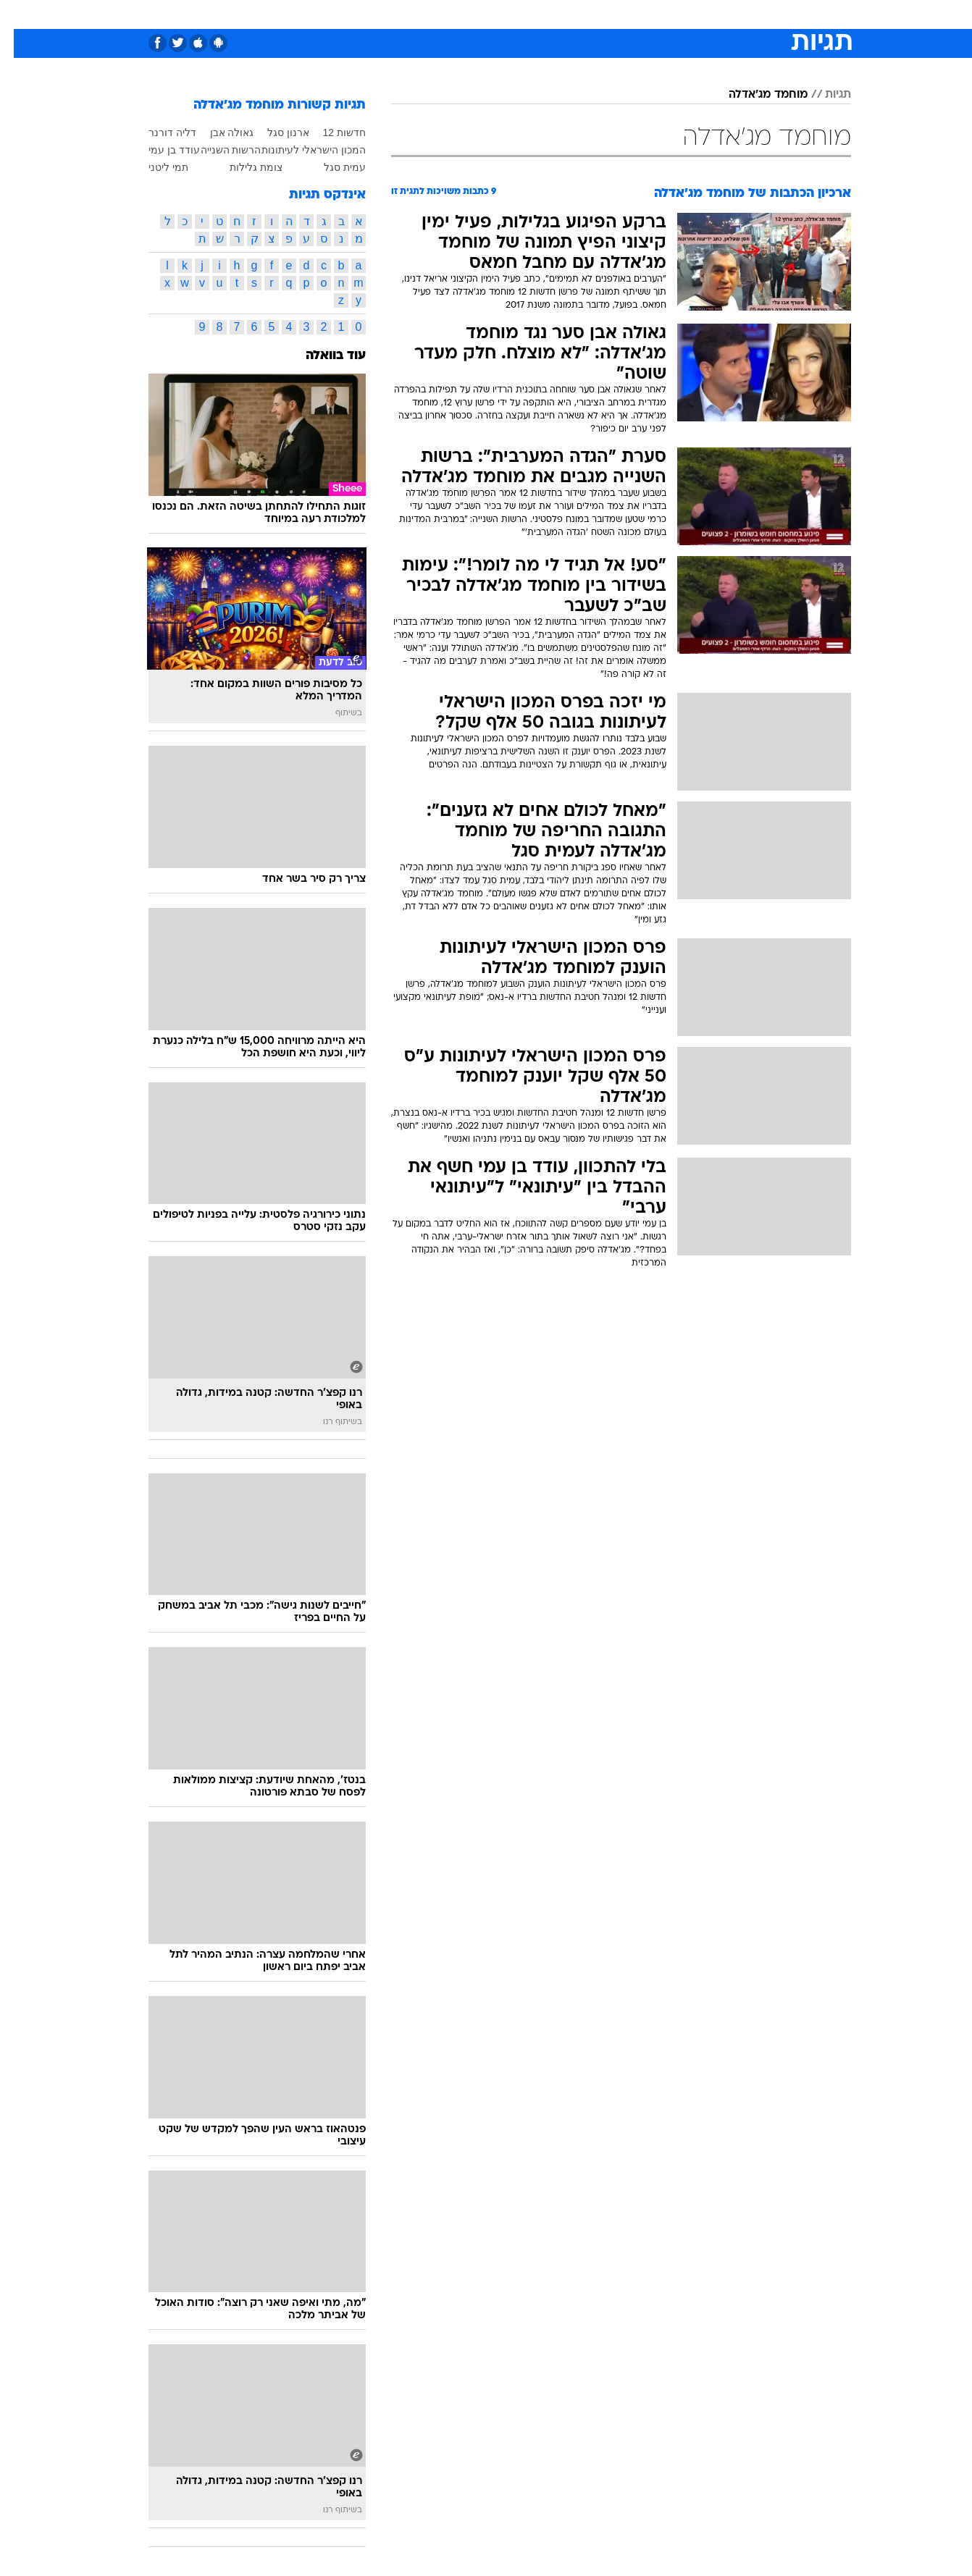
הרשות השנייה (217, 150)
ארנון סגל (275, 132)
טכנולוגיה (373, 14)
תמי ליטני (155, 167)
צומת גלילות (242, 167)
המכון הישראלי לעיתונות (300, 150)
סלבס (600, 14)
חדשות (742, 14)
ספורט (693, 14)
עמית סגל (331, 167)
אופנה (320, 14)
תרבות (646, 14)
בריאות (477, 14)
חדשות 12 (330, 132)
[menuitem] (733, 14)
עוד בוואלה (322, 356)
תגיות (824, 95)
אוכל (522, 14)
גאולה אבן (218, 132)
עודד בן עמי (160, 150)
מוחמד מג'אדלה (754, 95)
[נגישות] (20, 15)
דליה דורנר (159, 132)
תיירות (428, 14)
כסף (560, 14)
